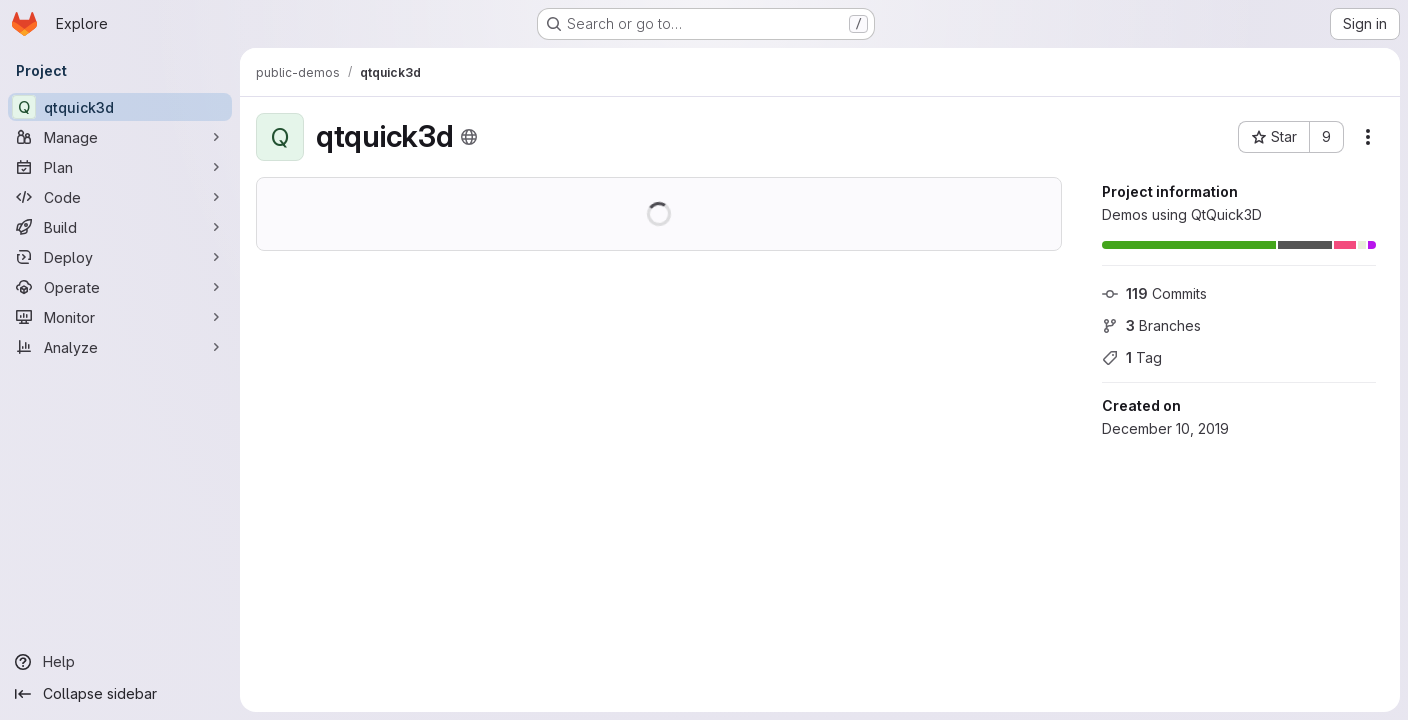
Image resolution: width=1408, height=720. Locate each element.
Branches (1151, 325)
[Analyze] (120, 347)
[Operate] (120, 287)
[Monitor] (120, 317)
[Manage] (120, 137)
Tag (1132, 357)
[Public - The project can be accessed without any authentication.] (469, 137)
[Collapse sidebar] (120, 694)
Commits (1154, 293)
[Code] (120, 197)
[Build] (120, 227)
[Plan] (120, 167)
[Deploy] (120, 257)
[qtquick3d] (120, 107)
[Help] (120, 662)
